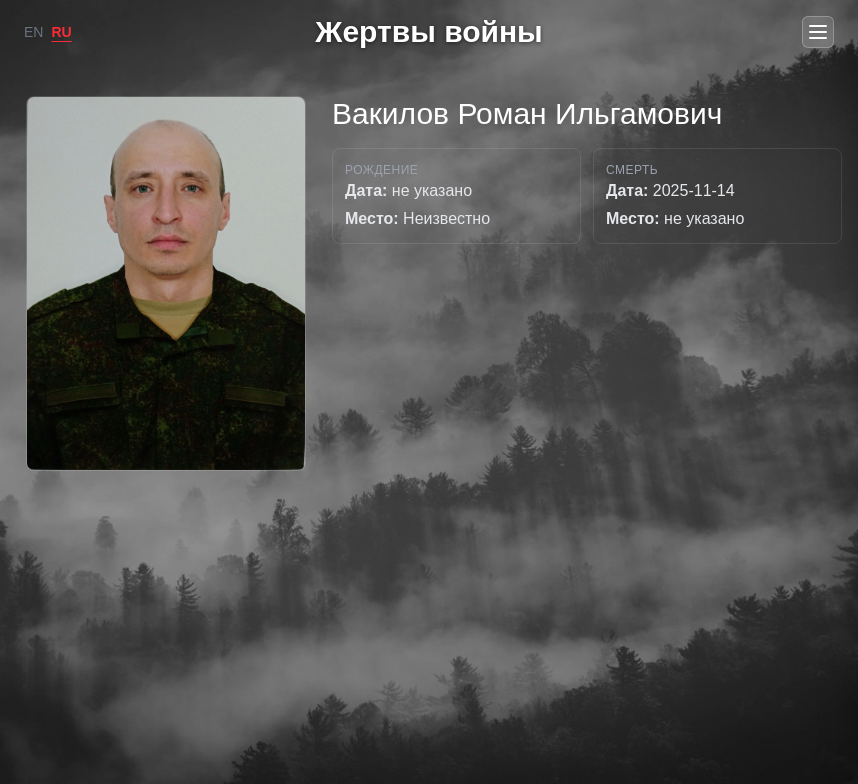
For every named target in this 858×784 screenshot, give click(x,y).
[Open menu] (818, 32)
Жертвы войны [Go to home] (428, 31)
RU (61, 32)
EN (33, 32)
